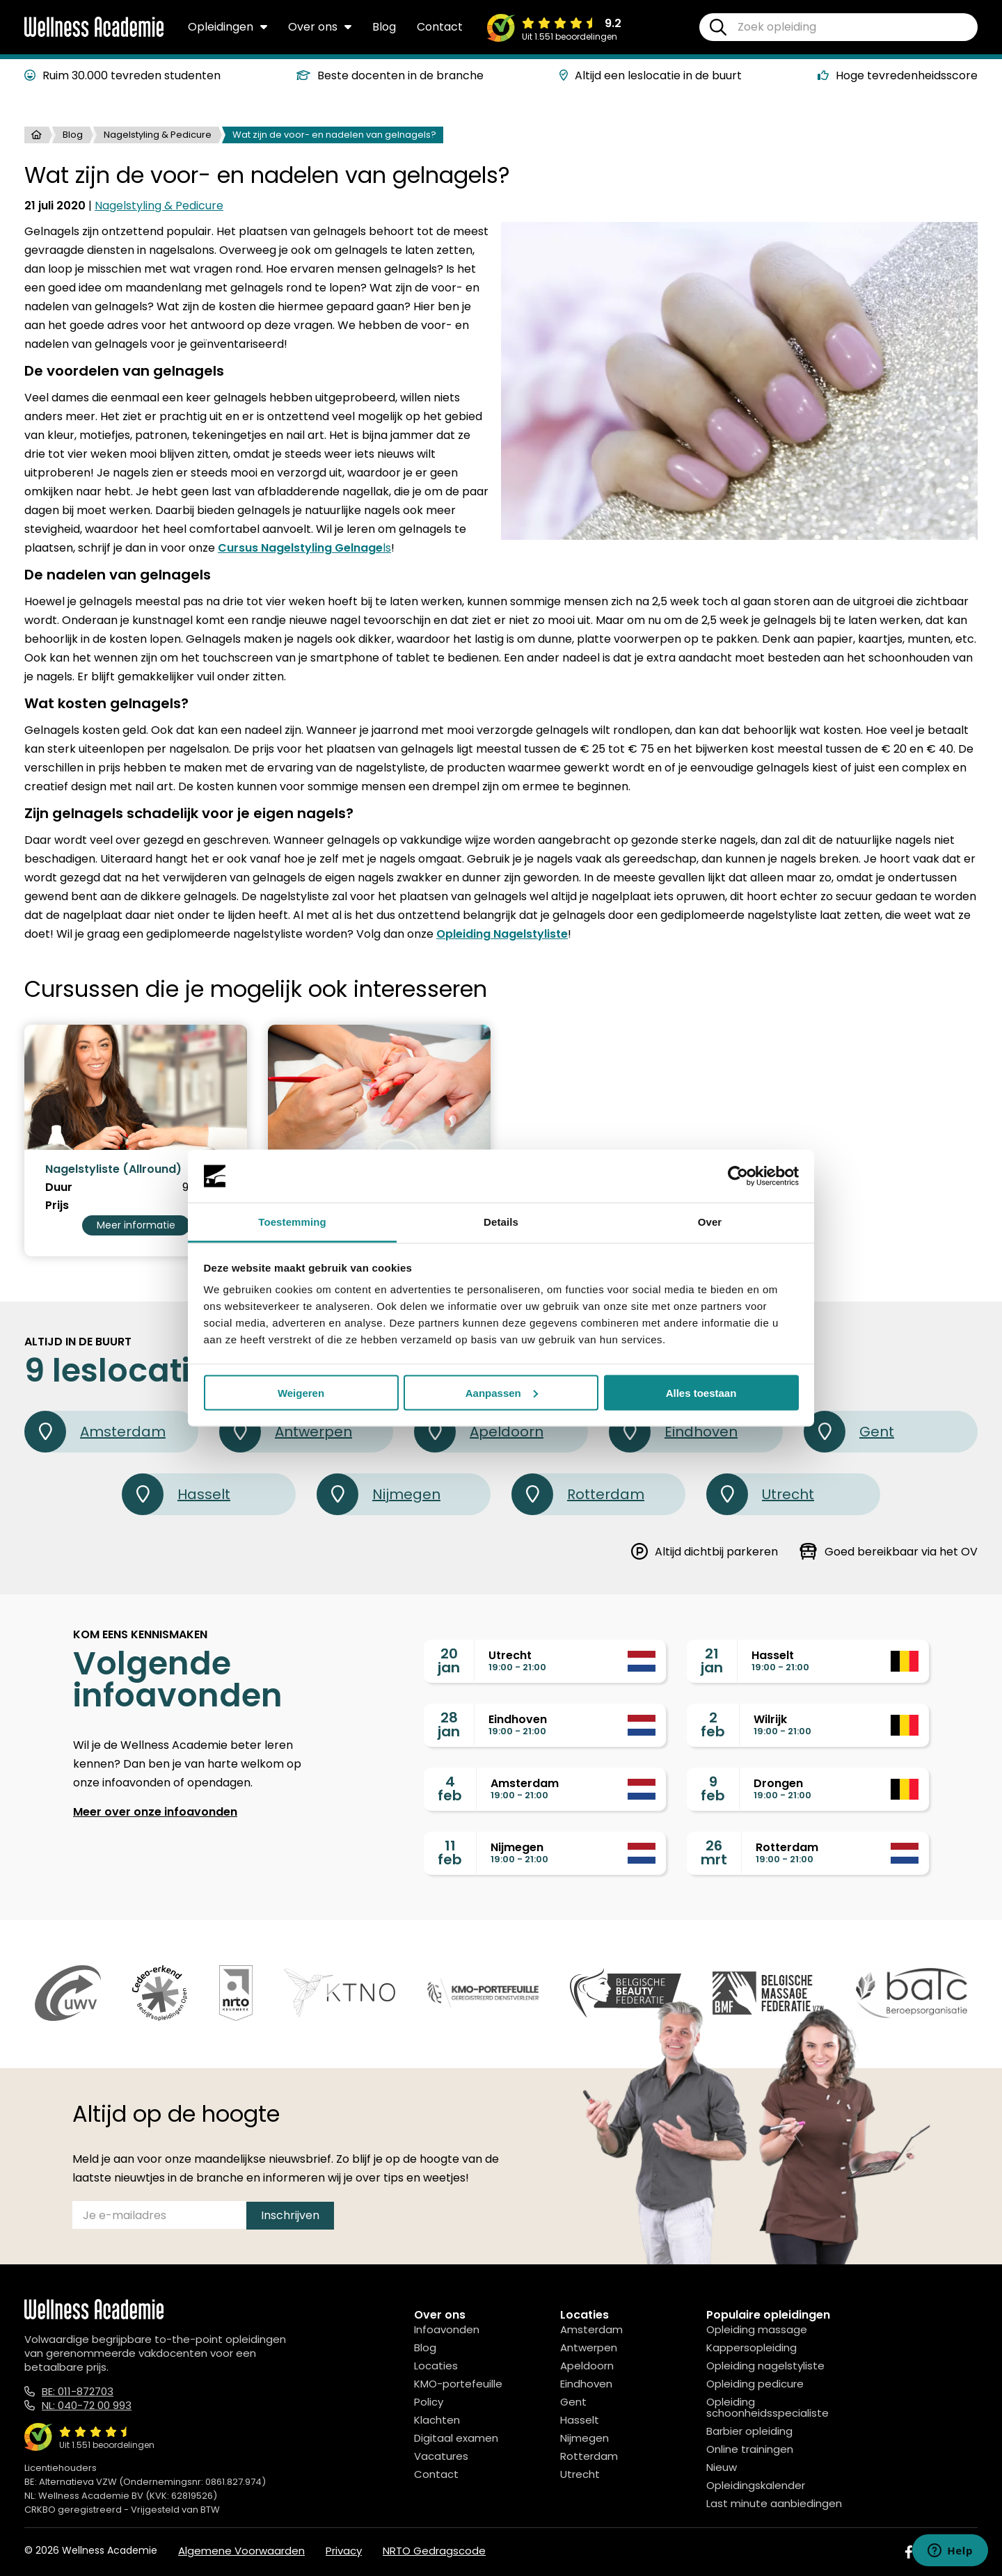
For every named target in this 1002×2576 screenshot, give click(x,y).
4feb (450, 1788)
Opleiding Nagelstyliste (502, 934)
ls (304, 548)
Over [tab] (710, 1222)
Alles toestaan (701, 1392)
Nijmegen (378, 1494)
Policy (428, 2401)
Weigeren (301, 1392)
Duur (58, 1187)
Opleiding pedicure (755, 2383)
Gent (849, 1432)
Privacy (344, 2550)
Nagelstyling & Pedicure (158, 134)
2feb (713, 1724)
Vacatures (441, 2456)
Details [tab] (501, 1222)
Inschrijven (290, 2215)
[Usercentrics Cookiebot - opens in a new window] (738, 1176)
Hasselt (176, 1494)
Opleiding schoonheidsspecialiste (767, 2407)
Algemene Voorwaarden (241, 2550)
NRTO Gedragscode (434, 2550)
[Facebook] (909, 2552)
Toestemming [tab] (292, 1222)
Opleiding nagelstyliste (765, 2365)
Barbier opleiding (749, 2431)
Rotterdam (577, 1494)
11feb (450, 1852)
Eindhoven (673, 1432)
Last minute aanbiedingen (774, 2503)
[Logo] (94, 34)
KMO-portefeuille (458, 2383)
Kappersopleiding (751, 2347)
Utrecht (760, 1494)
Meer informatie (136, 1225)
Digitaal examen (456, 2438)
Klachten (437, 2420)
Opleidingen (227, 27)
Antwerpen (285, 1432)
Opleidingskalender (755, 2485)
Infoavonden (446, 2329)
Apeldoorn (478, 1432)
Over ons (319, 27)
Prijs (57, 1205)
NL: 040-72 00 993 (87, 2405)
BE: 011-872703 (77, 2391)
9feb (713, 1788)
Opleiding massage (756, 2329)
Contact (440, 27)
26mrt (714, 1852)
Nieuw (721, 2467)
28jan (449, 1724)
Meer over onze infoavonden (155, 1812)
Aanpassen (502, 1392)
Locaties (436, 2365)
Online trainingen (749, 2449)
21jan (712, 1660)
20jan (449, 1660)
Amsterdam (95, 1432)
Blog (384, 27)
